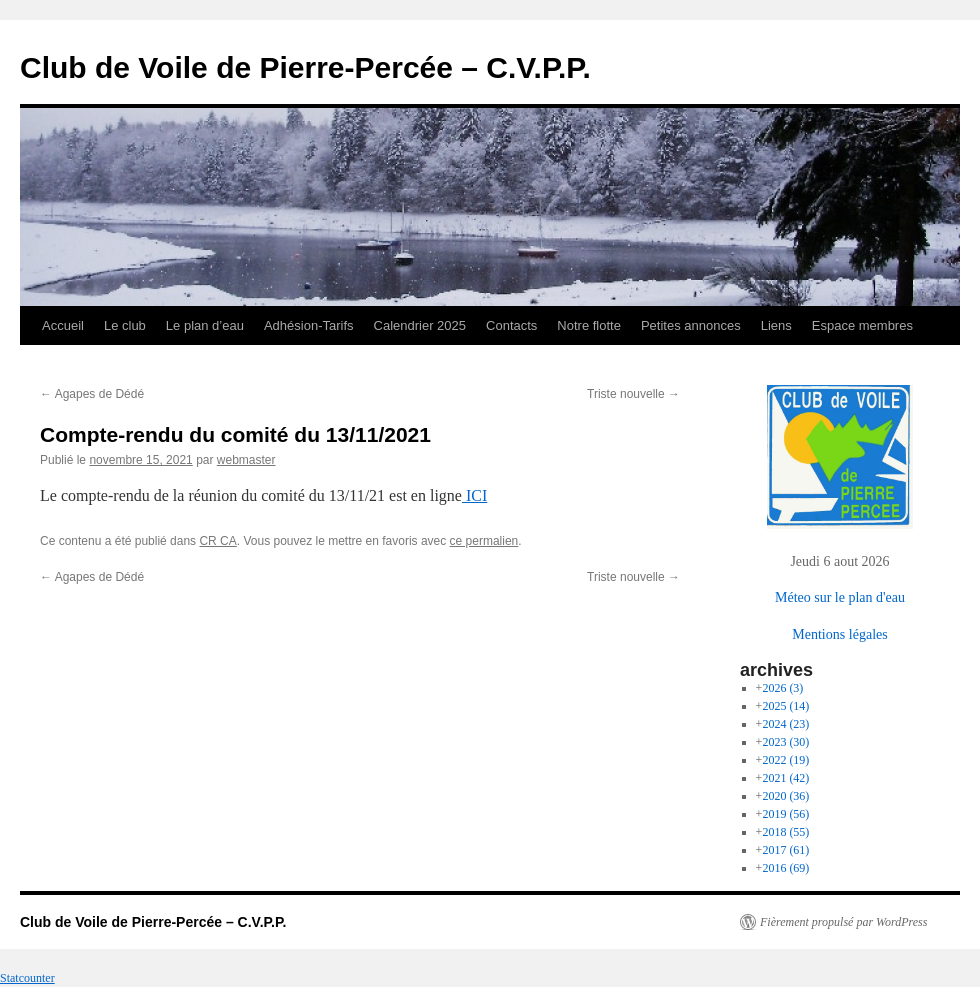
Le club (125, 325)
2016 (785, 868)
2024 (785, 724)
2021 (785, 778)
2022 (785, 760)
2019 (785, 814)
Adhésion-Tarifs (309, 325)
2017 (785, 850)
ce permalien (484, 541)
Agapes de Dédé (92, 394)
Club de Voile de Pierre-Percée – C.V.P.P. (305, 67)
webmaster (246, 460)
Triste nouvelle (633, 394)
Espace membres (862, 325)
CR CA (217, 541)
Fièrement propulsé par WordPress (843, 922)
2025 (785, 706)
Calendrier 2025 (420, 325)
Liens (776, 325)
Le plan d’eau (205, 325)
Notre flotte (589, 325)
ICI (474, 495)
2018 (785, 832)
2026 (782, 688)
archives (776, 670)
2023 (785, 742)
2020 (785, 796)
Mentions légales (839, 634)
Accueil (63, 325)
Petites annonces (691, 325)
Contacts (511, 325)
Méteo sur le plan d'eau (840, 597)
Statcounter (27, 978)
